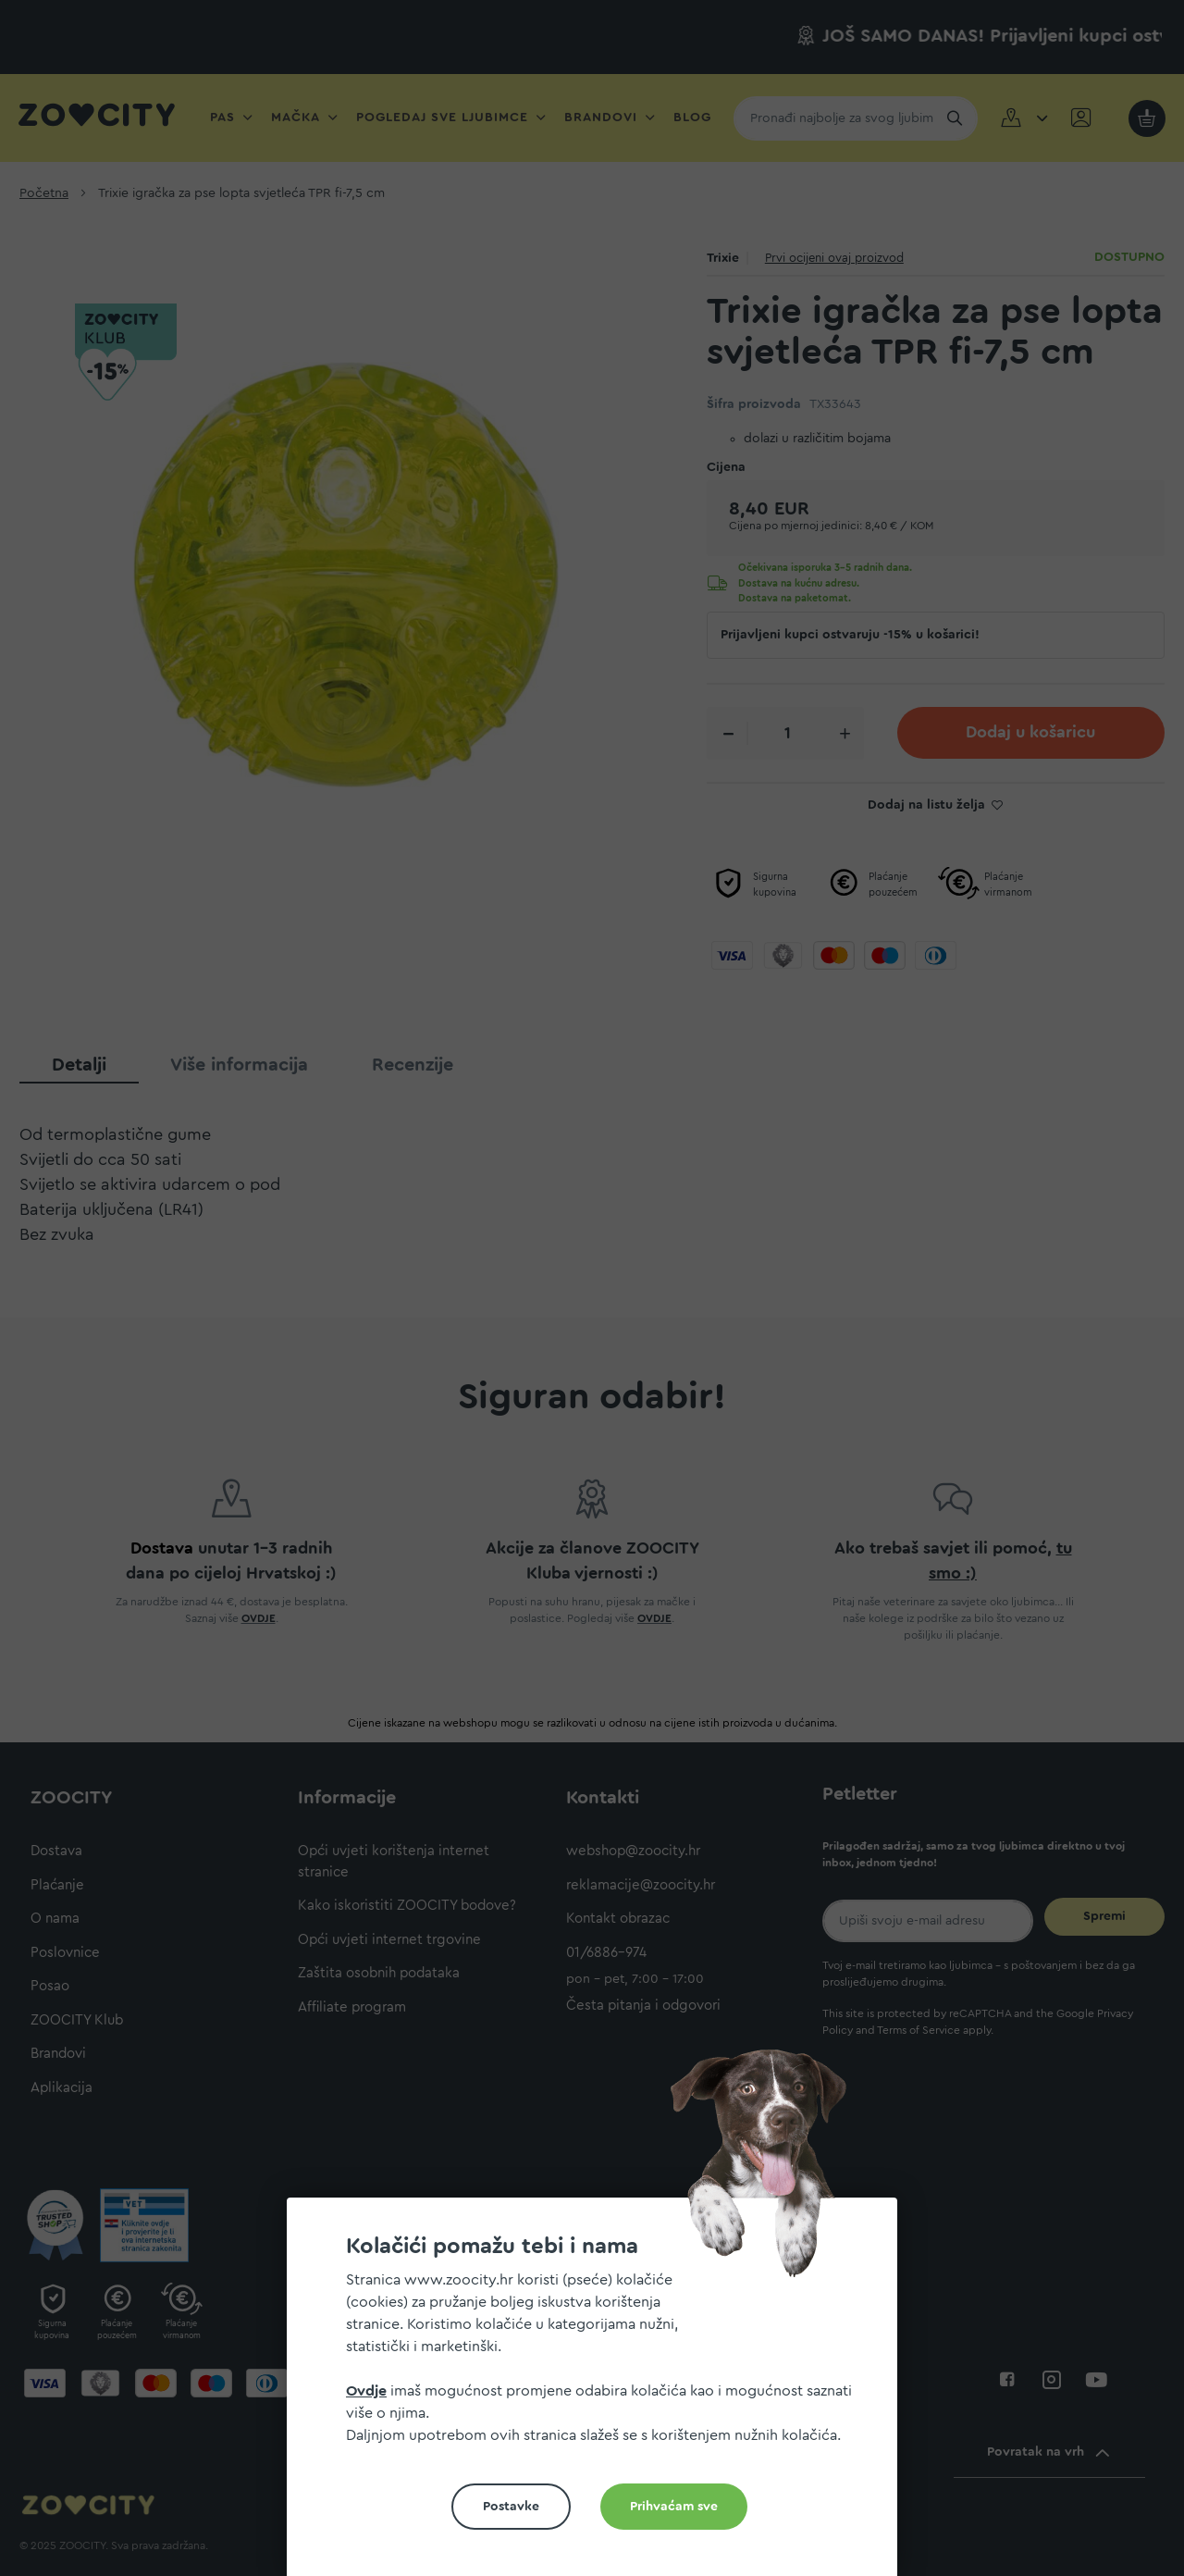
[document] (599, 2394)
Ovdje (366, 2391)
